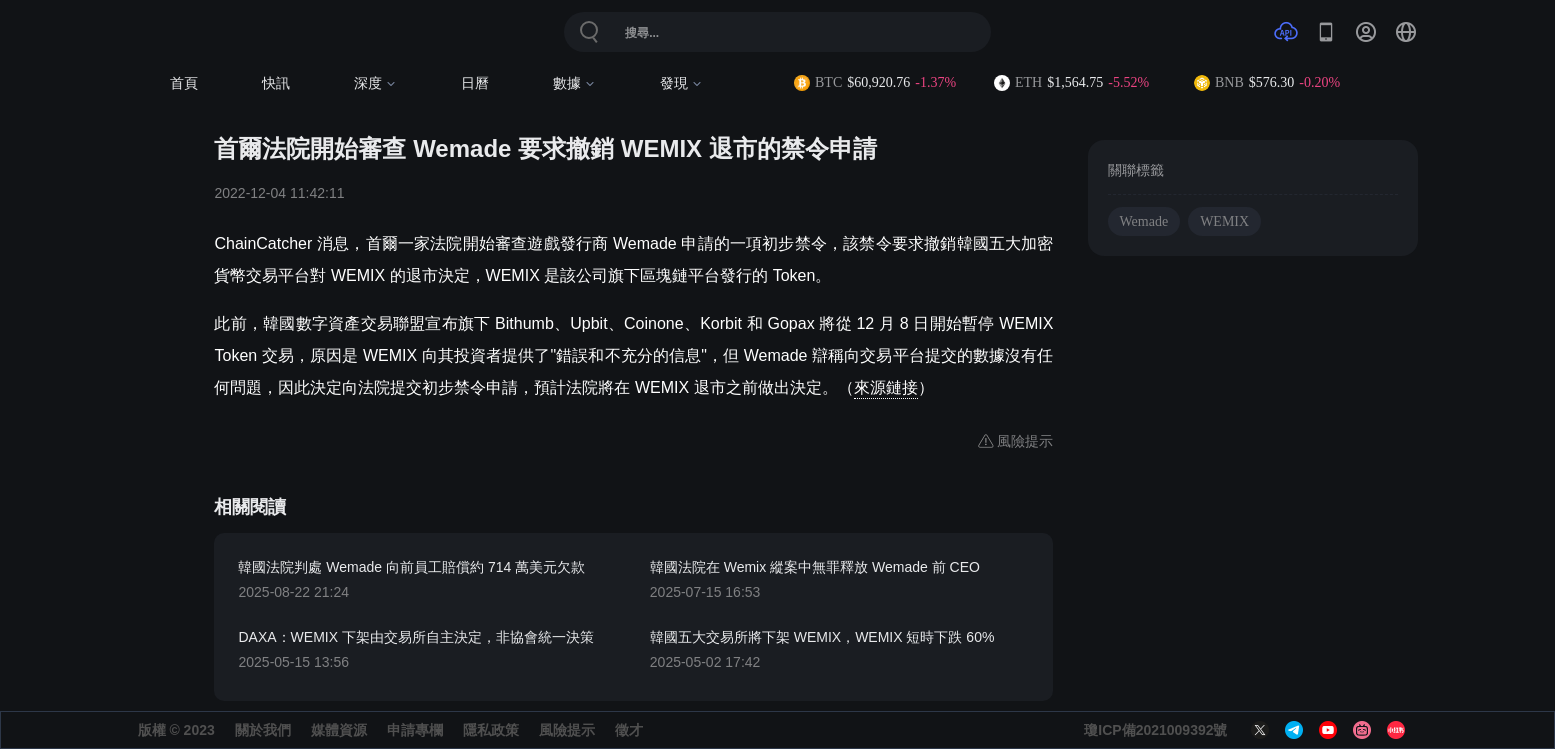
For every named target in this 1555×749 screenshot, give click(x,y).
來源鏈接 (886, 387)
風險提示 (567, 730)
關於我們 (263, 730)
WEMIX (1224, 221)
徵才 (629, 730)
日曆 (475, 83)
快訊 (276, 83)
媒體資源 (339, 730)
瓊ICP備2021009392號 (1155, 730)
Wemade (1144, 221)
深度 (375, 83)
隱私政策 (491, 730)
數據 (574, 83)
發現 (681, 83)
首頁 (184, 83)
